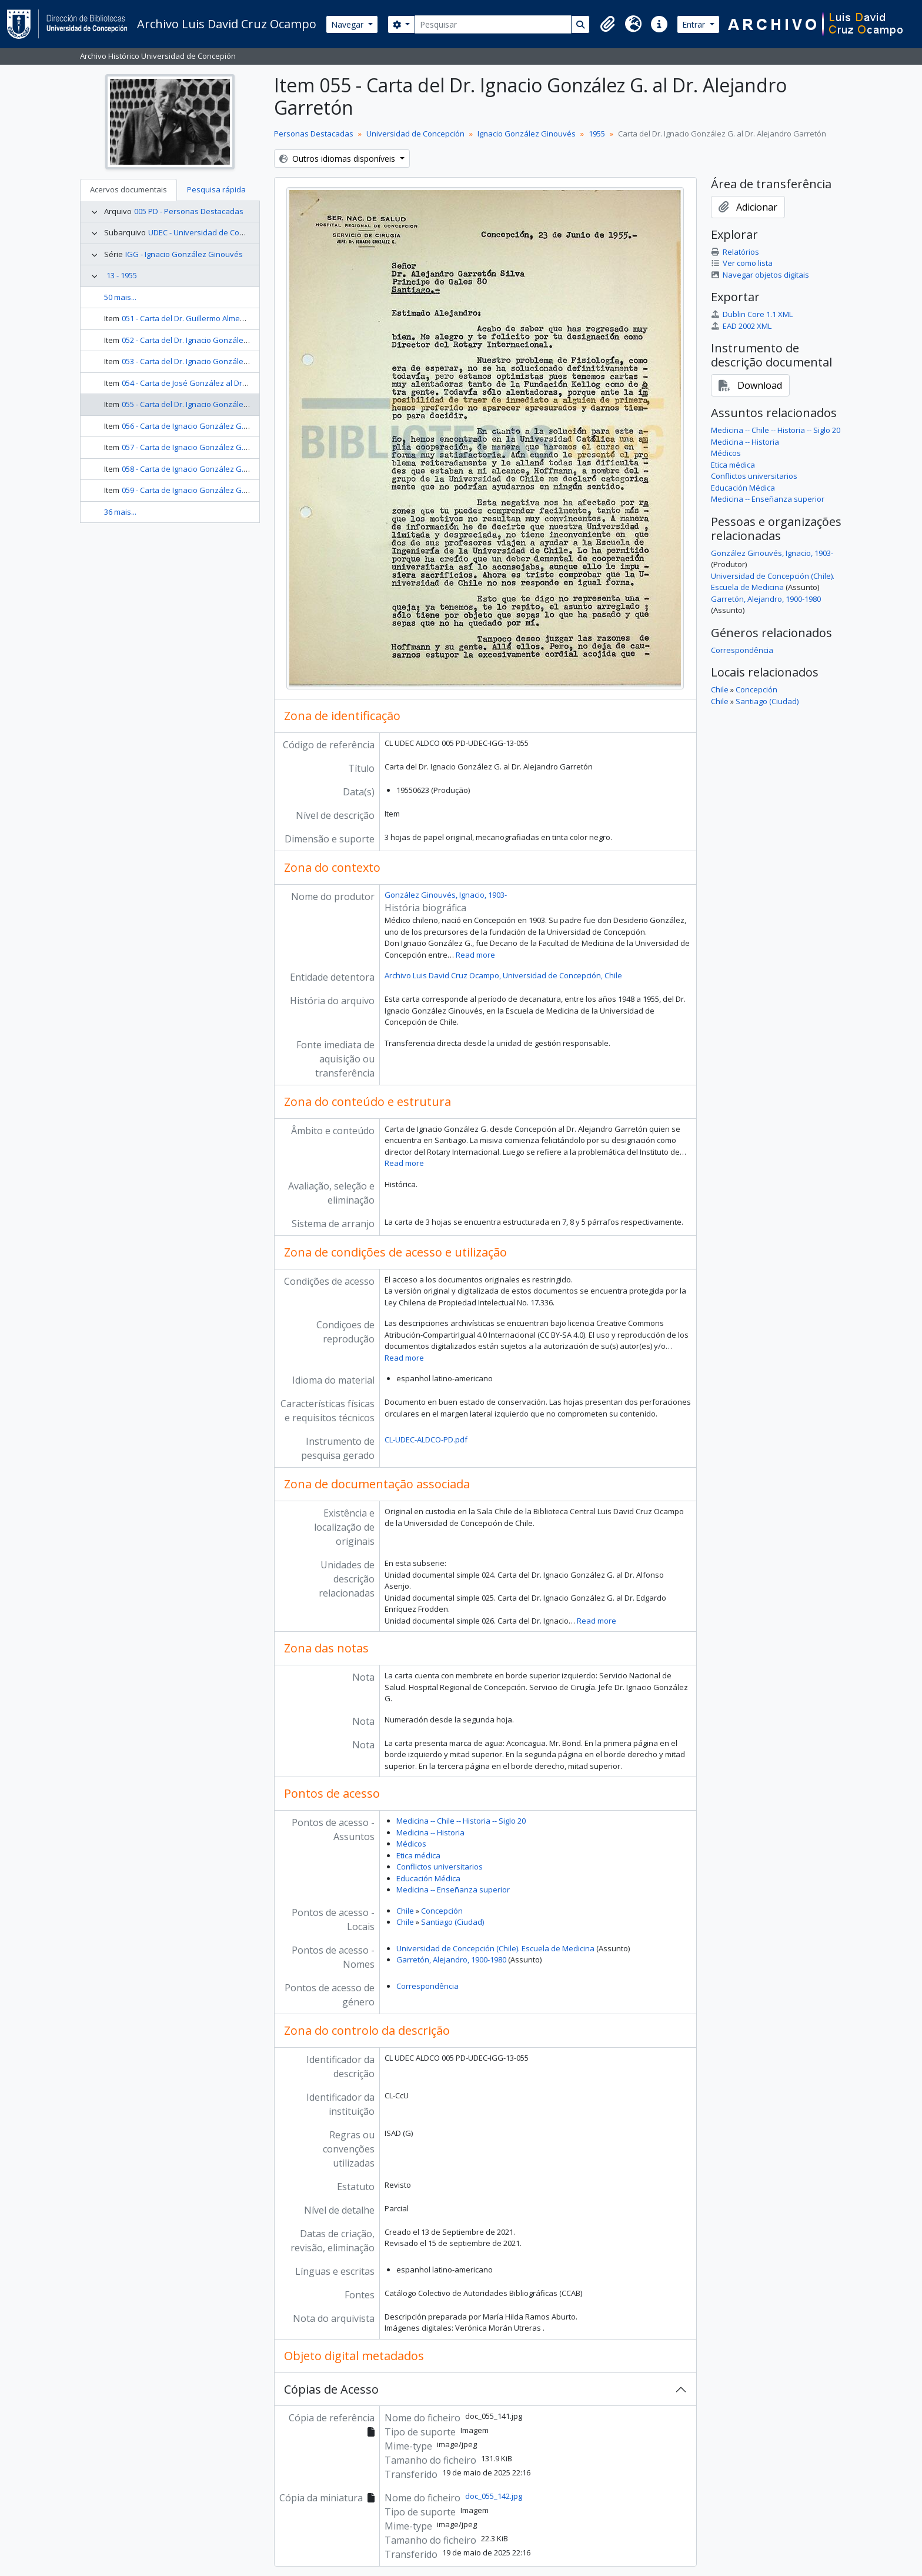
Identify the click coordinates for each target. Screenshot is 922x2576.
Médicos (411, 1843)
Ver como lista (742, 263)
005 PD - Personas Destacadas (188, 211)
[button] (607, 24)
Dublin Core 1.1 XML (752, 314)
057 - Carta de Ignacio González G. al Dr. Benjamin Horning (225, 447)
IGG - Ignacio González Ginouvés (184, 254)
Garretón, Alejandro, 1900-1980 (451, 1959)
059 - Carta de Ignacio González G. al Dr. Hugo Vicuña (216, 490)
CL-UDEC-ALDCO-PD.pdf (426, 1439)
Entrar (694, 24)
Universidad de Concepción (415, 133)
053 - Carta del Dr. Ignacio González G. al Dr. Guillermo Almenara (236, 361)
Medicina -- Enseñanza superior (453, 1889)
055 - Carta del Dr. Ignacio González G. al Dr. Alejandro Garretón (235, 404)
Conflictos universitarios (439, 1866)
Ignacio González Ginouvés (526, 133)
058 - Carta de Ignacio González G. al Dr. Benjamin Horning (225, 469)
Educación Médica (428, 1878)
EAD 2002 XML (741, 326)
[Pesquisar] (493, 24)
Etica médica (418, 1855)
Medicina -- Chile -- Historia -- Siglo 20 (461, 1820)
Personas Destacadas (313, 133)
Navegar (348, 24)
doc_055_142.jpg (493, 2496)
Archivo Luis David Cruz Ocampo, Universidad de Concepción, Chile (503, 975)
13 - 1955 (121, 275)
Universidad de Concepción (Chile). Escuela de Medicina (495, 1948)
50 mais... (120, 297)
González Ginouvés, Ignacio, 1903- (446, 894)
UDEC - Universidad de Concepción (210, 232)
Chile (405, 1910)
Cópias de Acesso (331, 2389)
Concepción (442, 1910)
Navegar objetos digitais (760, 274)
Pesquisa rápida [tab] (216, 189)
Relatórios (735, 251)
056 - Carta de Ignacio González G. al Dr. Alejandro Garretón (228, 426)
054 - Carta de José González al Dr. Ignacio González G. (219, 383)
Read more (475, 954)
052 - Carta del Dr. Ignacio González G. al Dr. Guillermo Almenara (236, 340)
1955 (597, 133)
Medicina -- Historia (430, 1832)
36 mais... (120, 511)
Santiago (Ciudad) (452, 1922)
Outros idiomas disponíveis (338, 158)
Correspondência (427, 1986)
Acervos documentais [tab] (128, 189)
